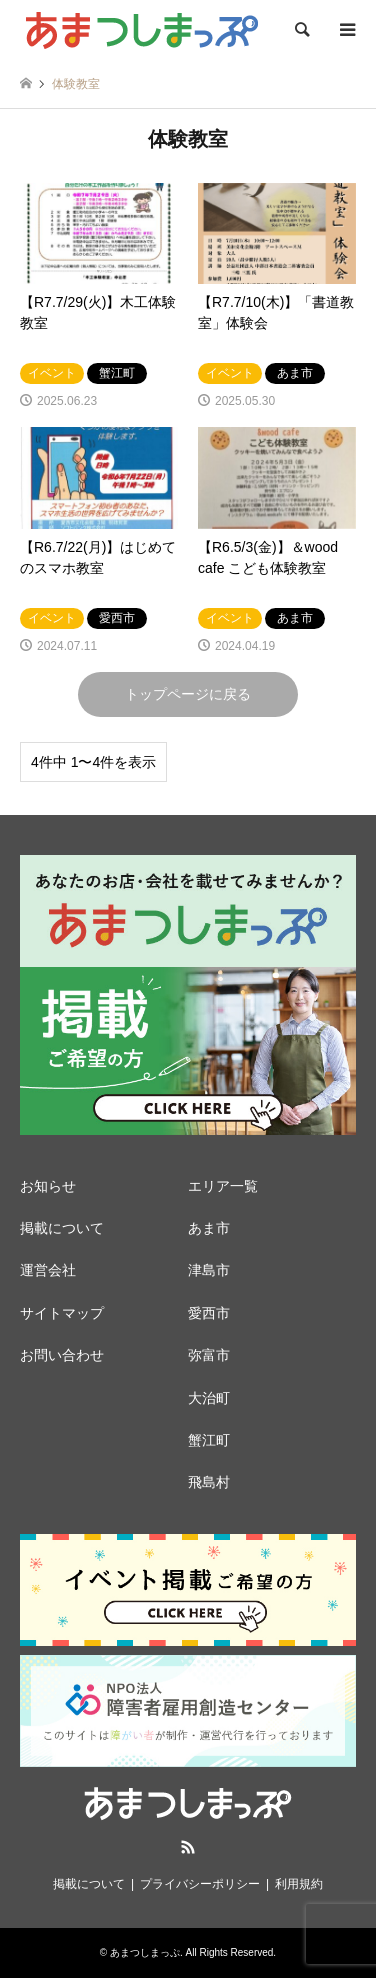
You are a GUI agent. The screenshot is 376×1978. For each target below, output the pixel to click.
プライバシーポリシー (200, 1884)
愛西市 (209, 1313)
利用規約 (299, 1884)
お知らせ (48, 1186)
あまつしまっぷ (145, 1952)
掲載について (62, 1228)
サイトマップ (62, 1313)
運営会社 (48, 1270)
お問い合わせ (62, 1355)
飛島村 (209, 1482)
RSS (188, 1847)
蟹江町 (209, 1440)
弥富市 (209, 1355)
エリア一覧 (223, 1186)
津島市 (209, 1270)
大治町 (209, 1398)
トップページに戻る (188, 694)
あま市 (209, 1228)
